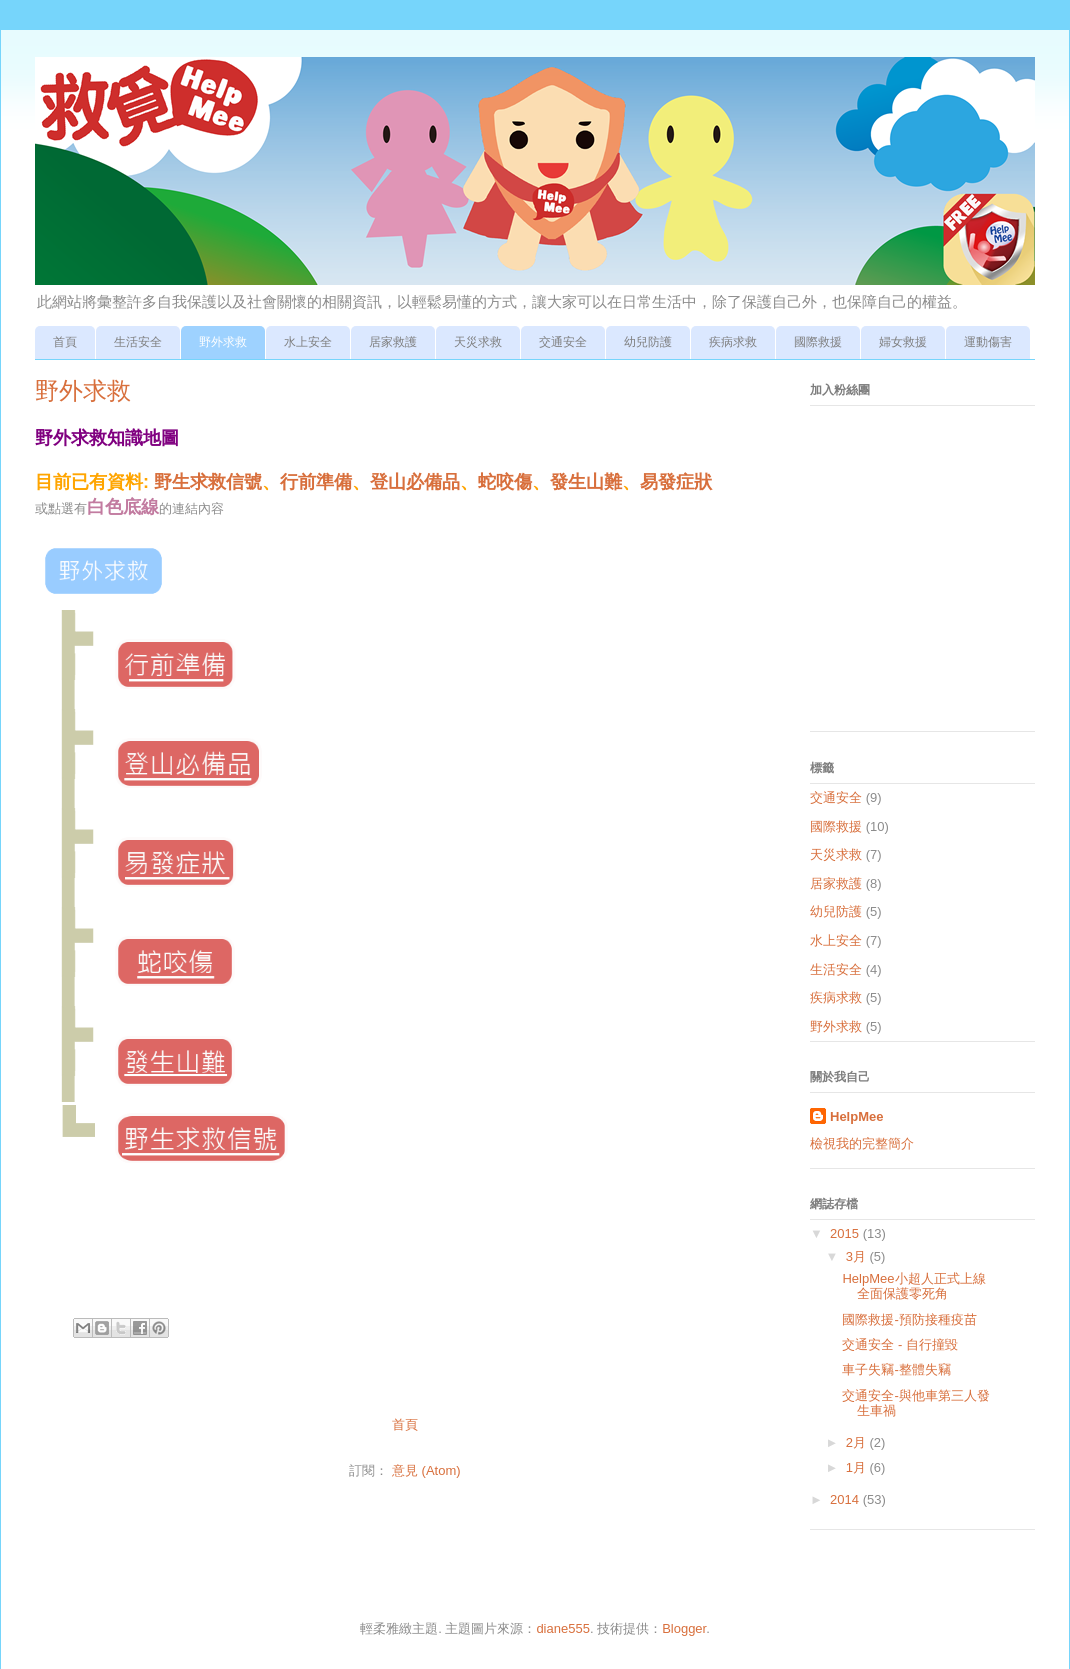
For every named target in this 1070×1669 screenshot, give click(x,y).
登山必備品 (415, 482)
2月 (858, 1442)
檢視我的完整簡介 (862, 1143)
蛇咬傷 (505, 482)
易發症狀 (676, 482)
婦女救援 (903, 342)
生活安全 (138, 342)
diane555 (563, 1628)
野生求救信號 (208, 482)
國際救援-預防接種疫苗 (909, 1319)
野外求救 (223, 342)
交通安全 (563, 342)
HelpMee (856, 1116)
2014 (846, 1499)
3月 (858, 1256)
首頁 (65, 342)
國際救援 (818, 342)
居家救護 (393, 342)
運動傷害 (988, 342)
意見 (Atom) (426, 1470)
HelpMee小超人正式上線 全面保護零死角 (913, 1286)
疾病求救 (733, 342)
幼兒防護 (648, 342)
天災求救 (478, 342)
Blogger (684, 1628)
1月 (858, 1467)
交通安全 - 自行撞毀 (900, 1344)
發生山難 (586, 482)
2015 (846, 1233)
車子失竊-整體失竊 (896, 1369)
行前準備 (316, 482)
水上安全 (308, 342)
